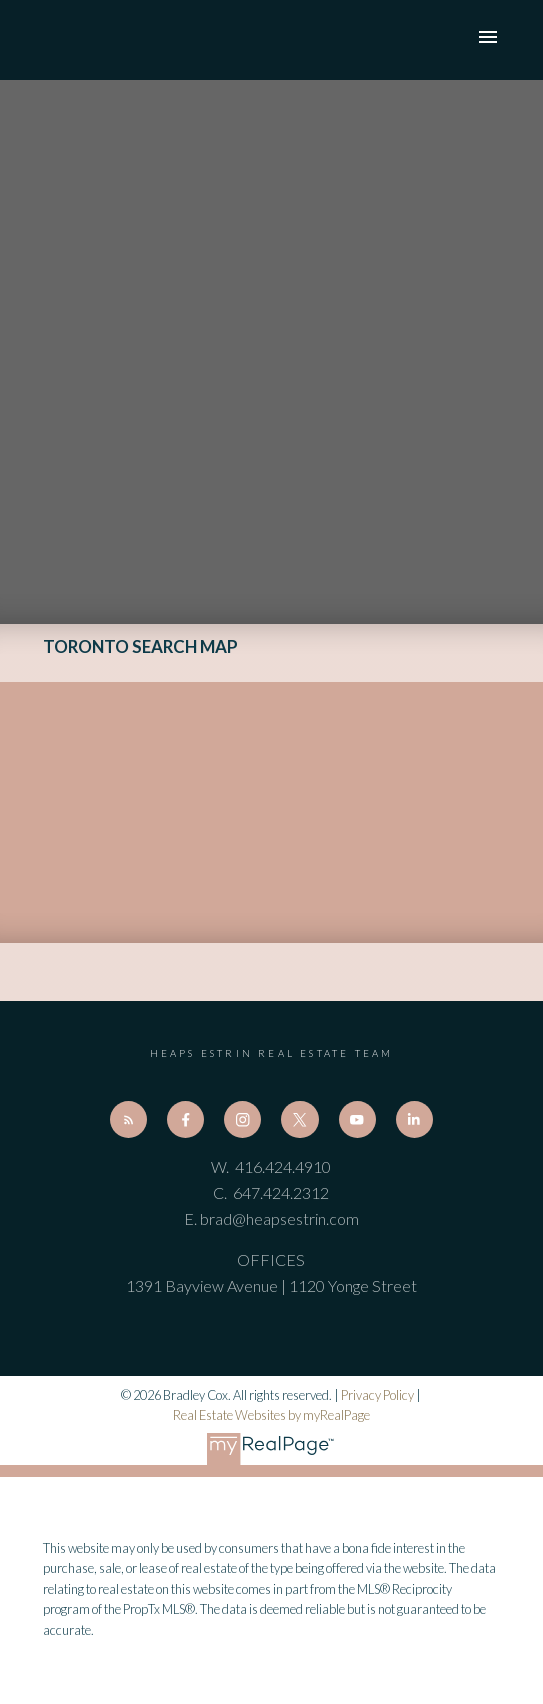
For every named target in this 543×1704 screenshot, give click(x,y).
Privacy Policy (377, 1395)
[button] (128, 1119)
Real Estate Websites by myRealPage (271, 1415)
